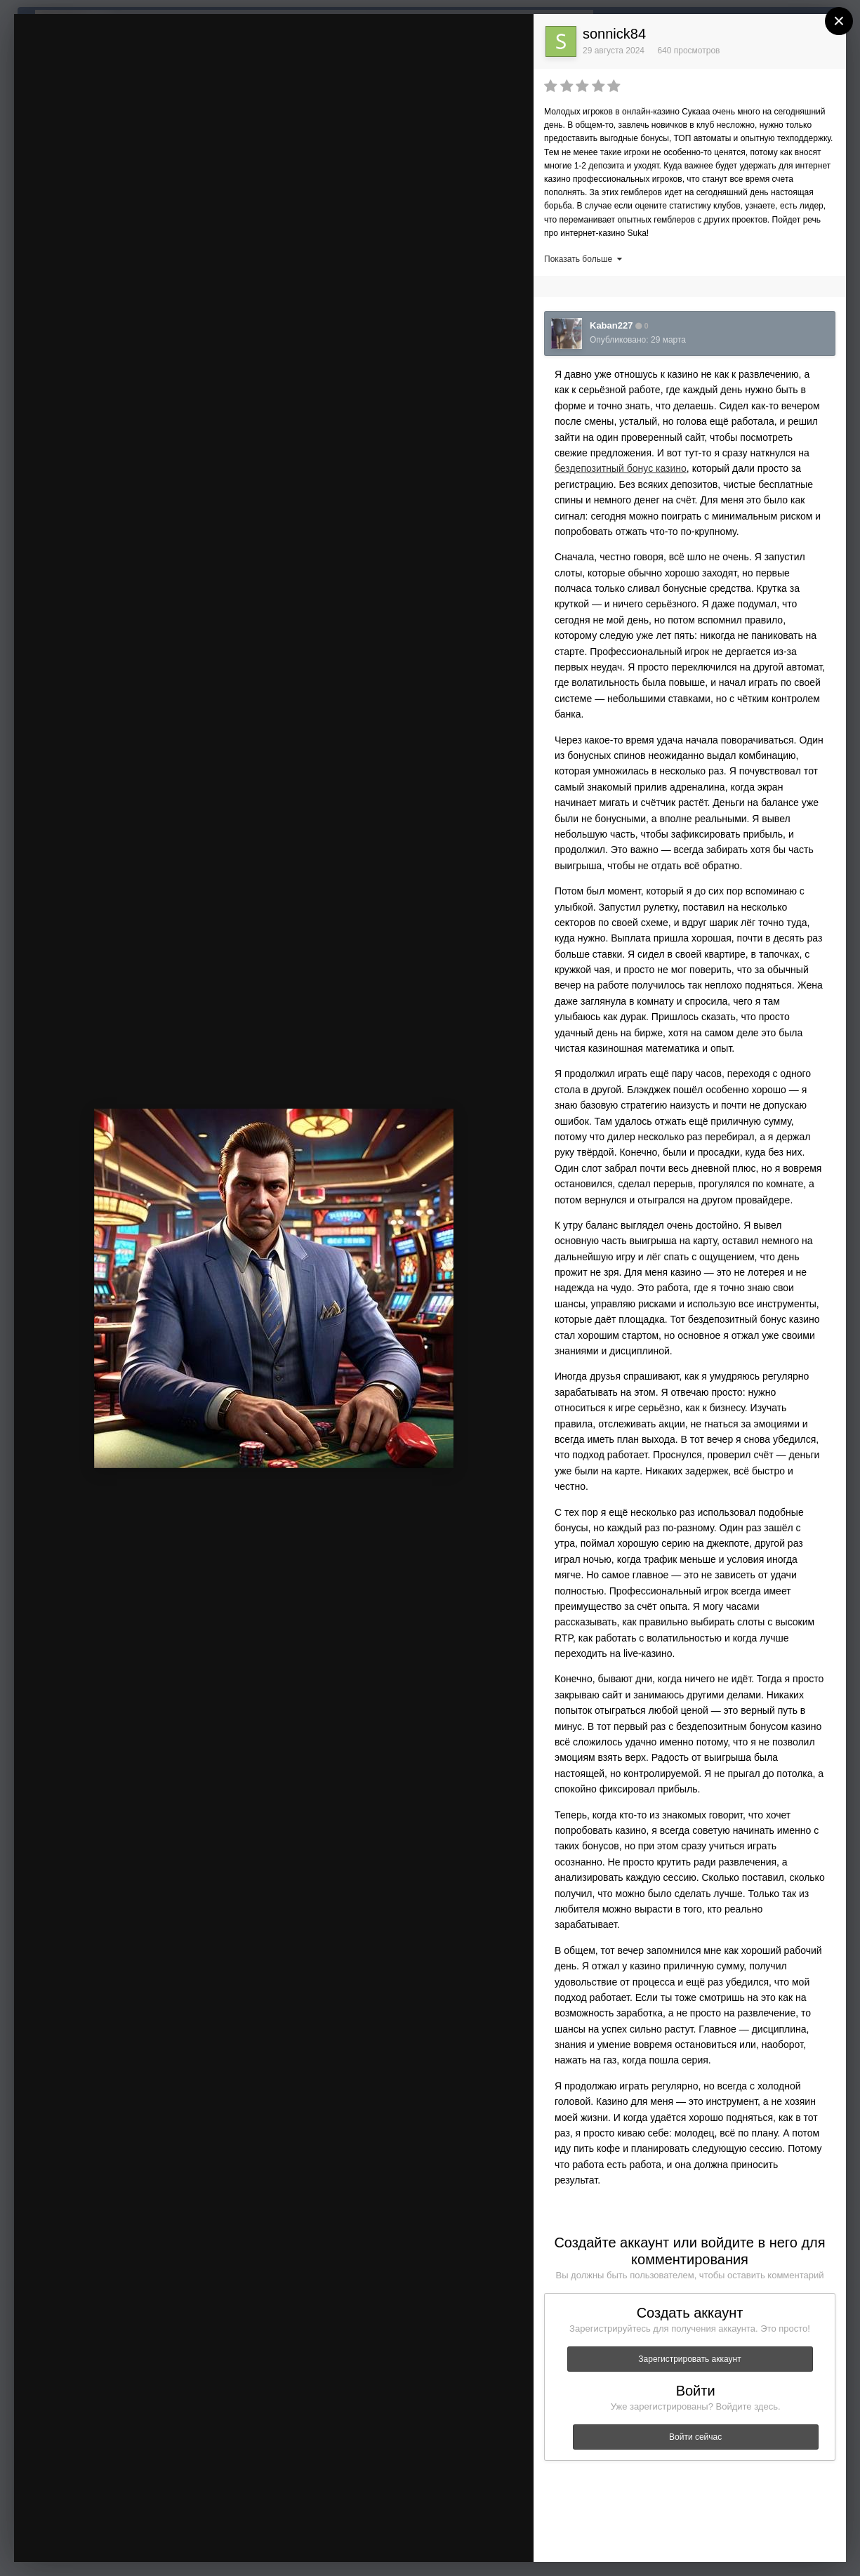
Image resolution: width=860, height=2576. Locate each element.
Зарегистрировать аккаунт (689, 2359)
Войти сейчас (695, 2437)
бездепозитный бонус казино (621, 468)
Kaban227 (611, 325)
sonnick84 (614, 33)
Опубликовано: (638, 340)
